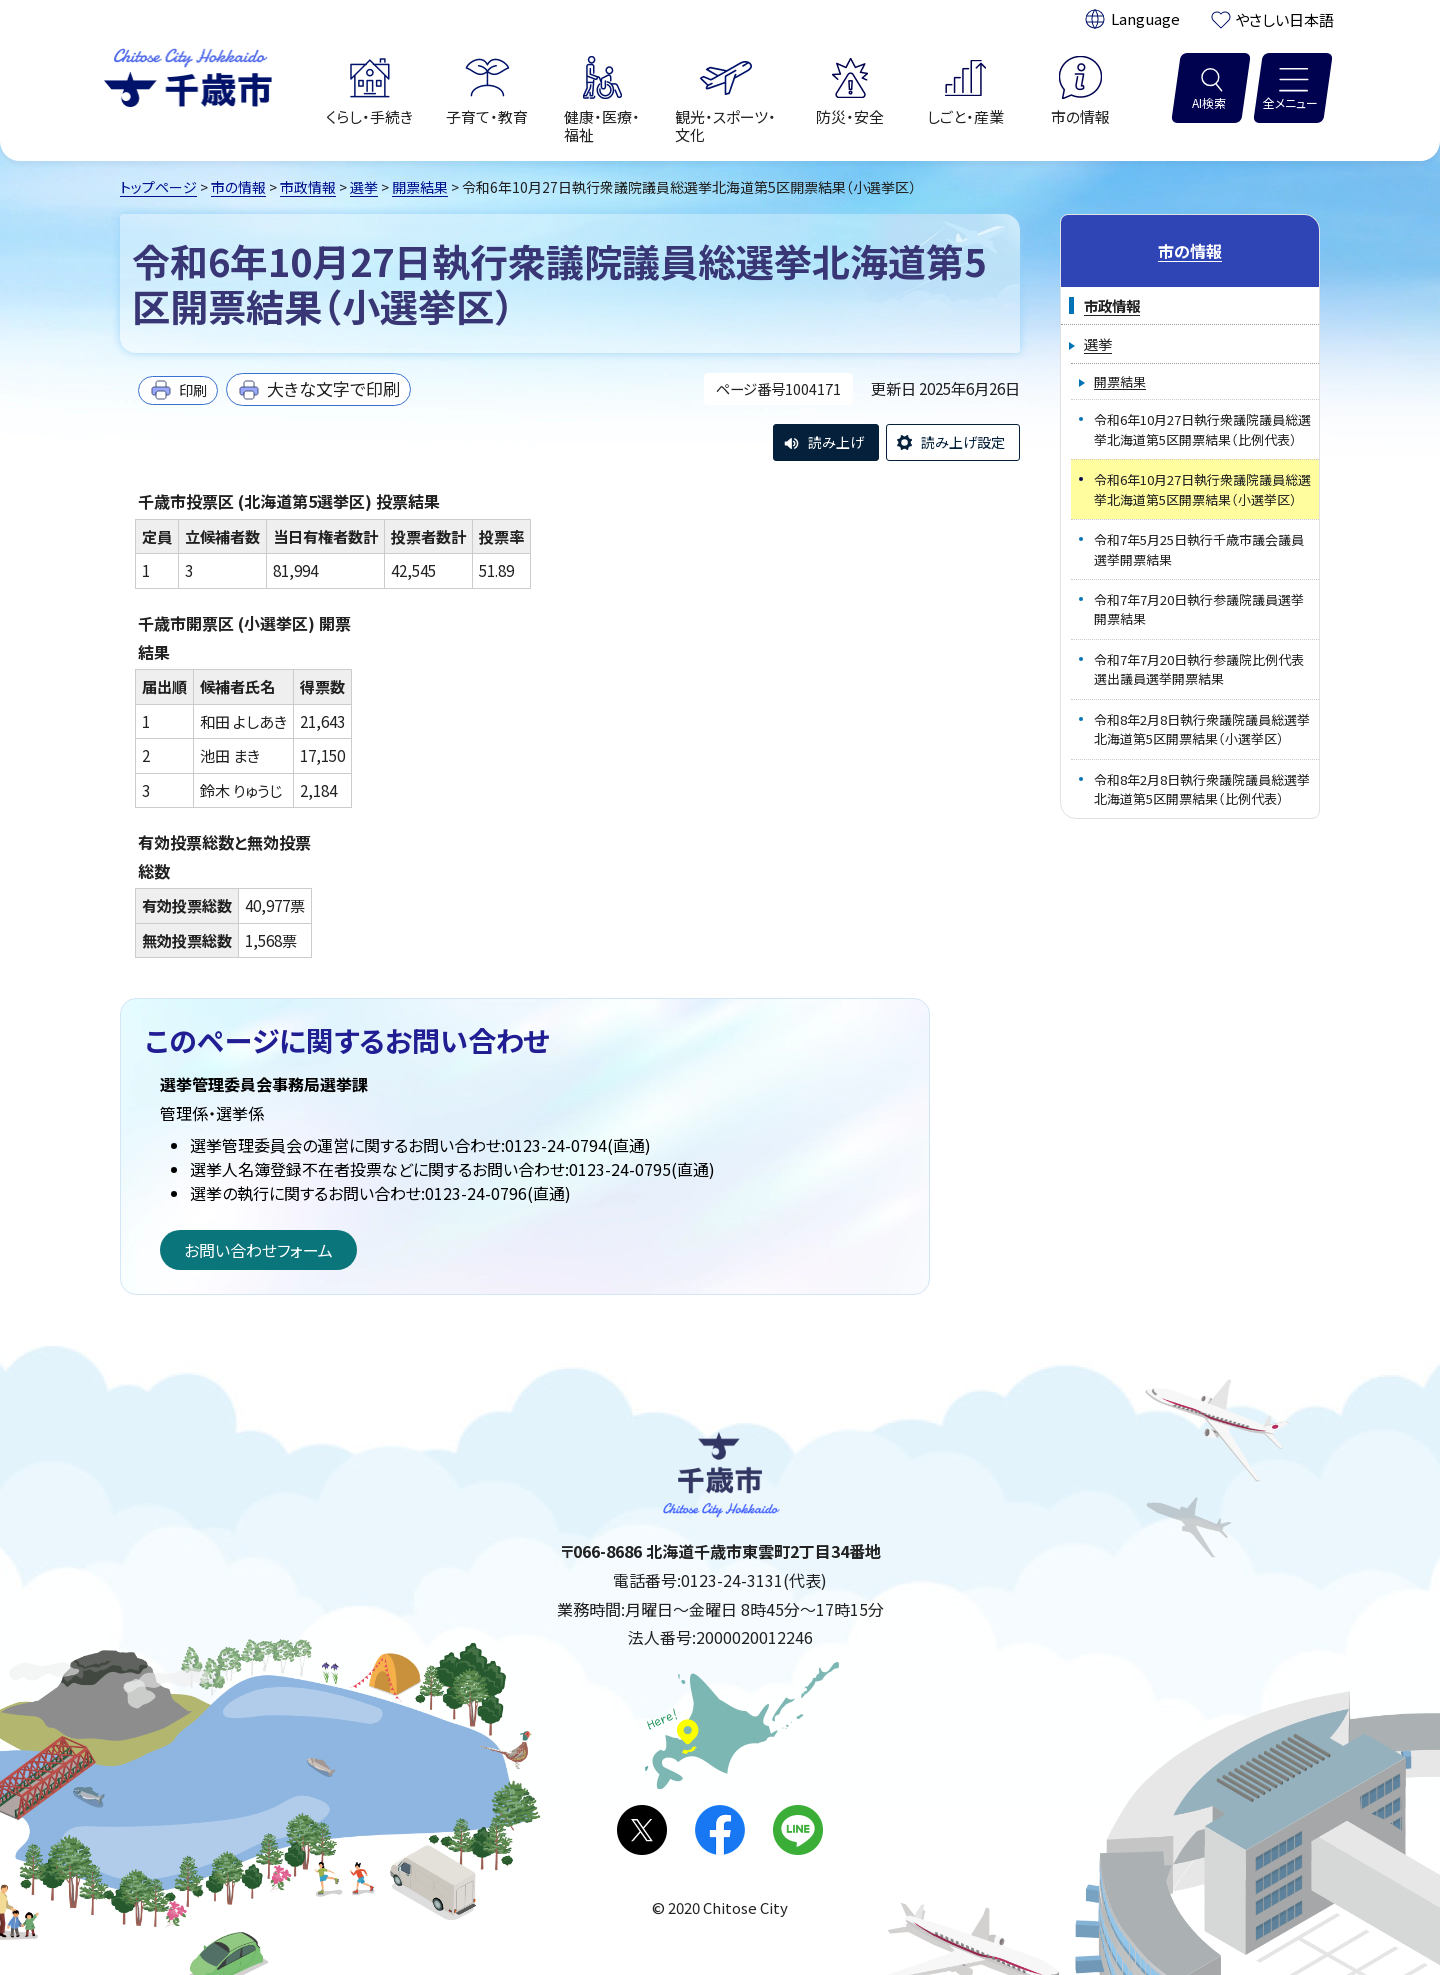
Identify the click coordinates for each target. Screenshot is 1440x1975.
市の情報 (238, 187)
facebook (720, 1830)
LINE (798, 1830)
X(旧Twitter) (642, 1830)
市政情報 (308, 187)
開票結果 (420, 187)
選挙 (364, 187)
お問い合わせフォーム (258, 1250)
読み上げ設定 (963, 442)
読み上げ (836, 442)
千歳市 (188, 75)
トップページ (158, 187)
